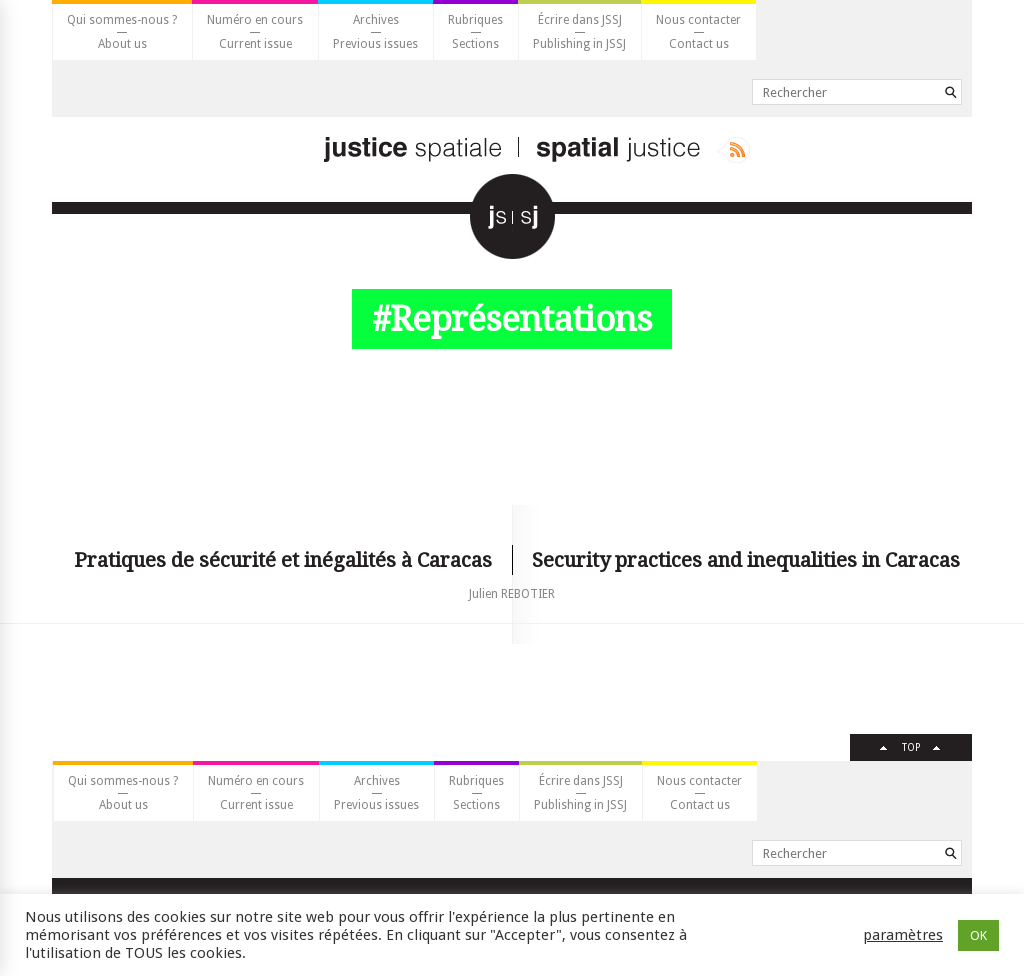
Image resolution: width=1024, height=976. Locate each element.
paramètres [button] (903, 935)
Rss (733, 150)
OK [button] (978, 935)
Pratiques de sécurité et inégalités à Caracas (283, 560)
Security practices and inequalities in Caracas (746, 560)
